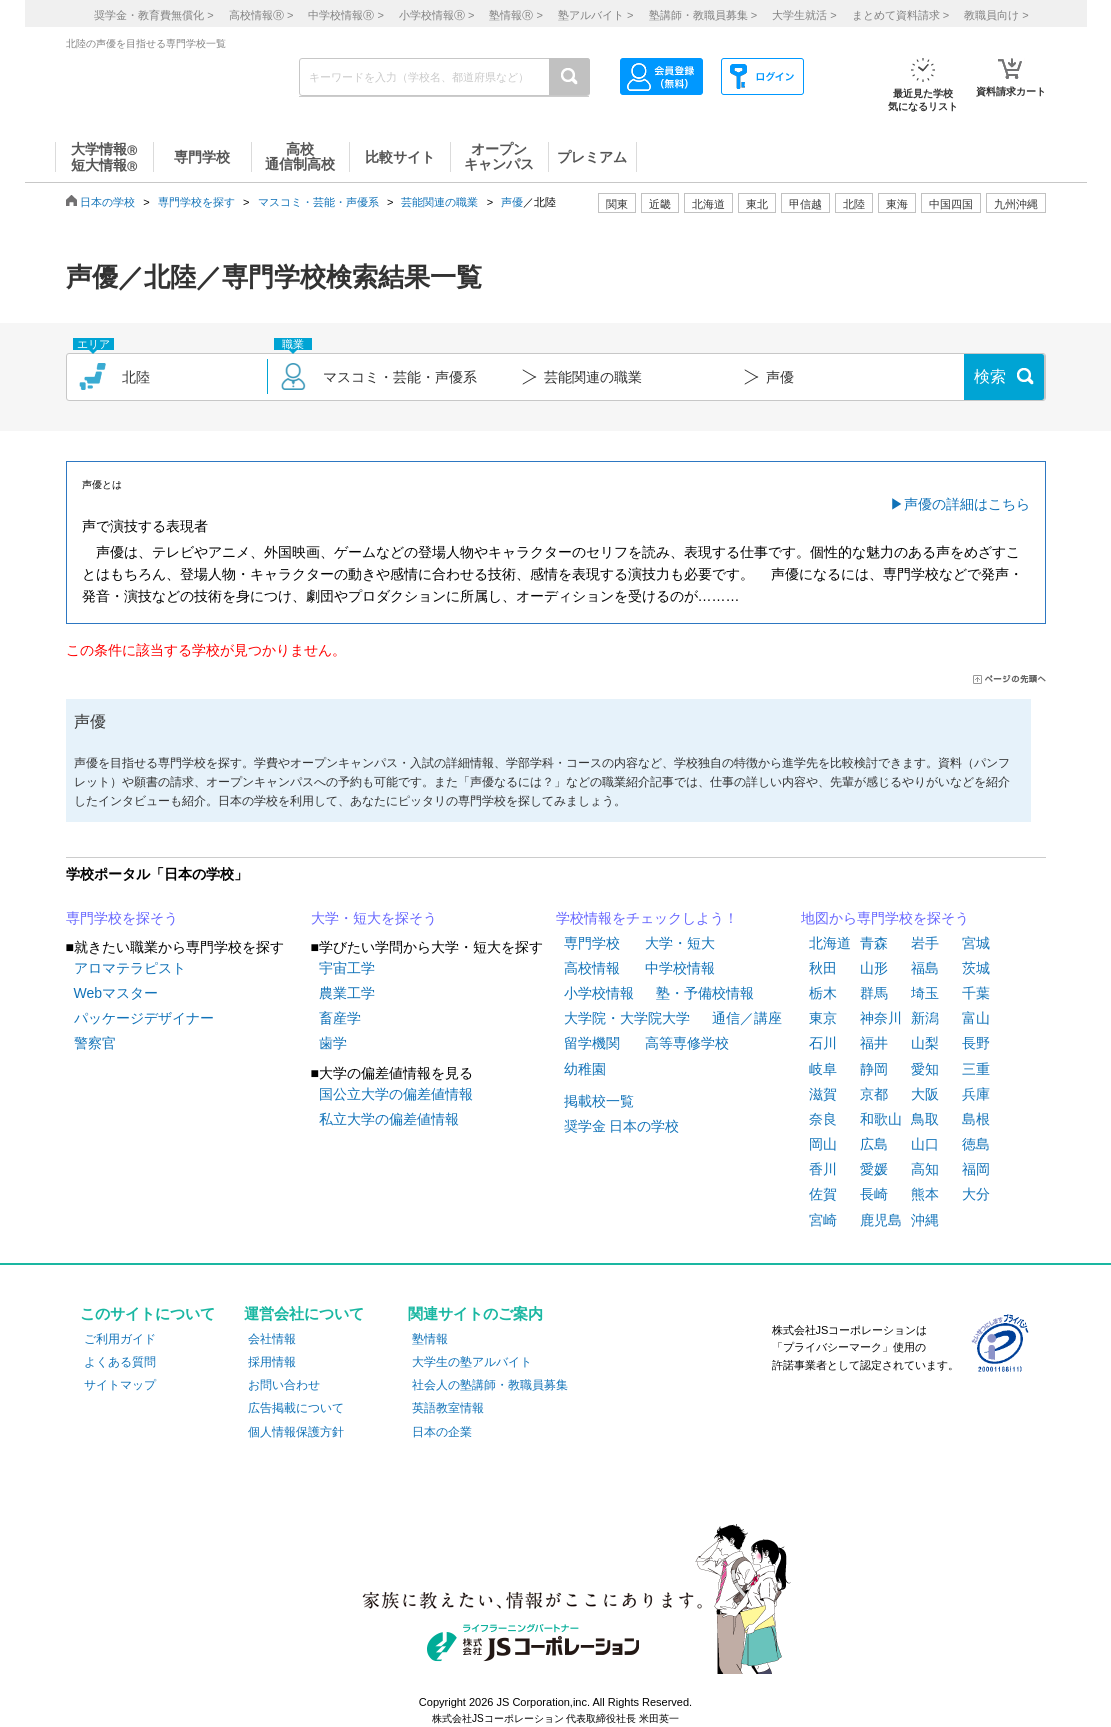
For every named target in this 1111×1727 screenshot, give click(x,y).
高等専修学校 (687, 1043)
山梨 (925, 1043)
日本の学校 (107, 202)
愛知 (925, 1069)
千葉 (976, 993)
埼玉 (925, 993)
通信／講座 (747, 1018)
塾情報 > (515, 15)
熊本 (925, 1194)
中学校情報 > (345, 15)
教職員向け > (996, 15)
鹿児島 (881, 1220)
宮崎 (823, 1220)
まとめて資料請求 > (900, 15)
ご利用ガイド (120, 1339)
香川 (823, 1169)
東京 (823, 1018)
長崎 (874, 1194)
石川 (823, 1043)
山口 (925, 1144)
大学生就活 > (804, 15)
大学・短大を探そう (374, 918)
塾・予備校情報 (705, 993)
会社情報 (272, 1339)
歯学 (333, 1043)
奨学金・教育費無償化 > (153, 15)
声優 (512, 202)
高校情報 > (261, 15)
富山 (976, 1018)
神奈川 (881, 1018)
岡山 (823, 1144)
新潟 (925, 1018)
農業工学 (347, 993)
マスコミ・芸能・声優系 (318, 202)
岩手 (925, 943)
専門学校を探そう (122, 918)
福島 (925, 968)
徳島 (976, 1144)
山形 (874, 968)
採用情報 (272, 1362)
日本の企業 (442, 1432)
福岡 (976, 1169)
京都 (874, 1094)
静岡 (874, 1069)
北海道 (708, 204)
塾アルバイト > (595, 15)
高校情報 (592, 968)
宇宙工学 (347, 968)
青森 (874, 943)
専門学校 (592, 943)
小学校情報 (599, 993)
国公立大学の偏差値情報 (396, 1094)
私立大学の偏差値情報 (389, 1119)
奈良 (823, 1119)
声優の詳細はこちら (967, 504)
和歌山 (881, 1119)
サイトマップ (120, 1385)
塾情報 (430, 1339)
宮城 (976, 943)
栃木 (823, 993)
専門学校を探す (196, 202)
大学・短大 (680, 943)
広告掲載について (296, 1408)
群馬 (874, 993)
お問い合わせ (284, 1385)
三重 (976, 1069)
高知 (925, 1169)
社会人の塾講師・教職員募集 (490, 1385)
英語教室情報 (448, 1408)
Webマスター (116, 993)
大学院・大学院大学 (627, 1018)
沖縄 (925, 1220)
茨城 (976, 968)
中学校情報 (680, 968)
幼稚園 (585, 1069)
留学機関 (592, 1043)
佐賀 (823, 1194)
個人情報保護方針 (296, 1432)
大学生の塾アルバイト (472, 1362)
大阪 (925, 1094)
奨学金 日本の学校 (622, 1126)
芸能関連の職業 (439, 202)
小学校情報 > (436, 15)
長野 (976, 1043)
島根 (976, 1119)
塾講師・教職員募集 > (703, 15)
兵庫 (976, 1094)
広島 (874, 1144)
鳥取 (925, 1119)
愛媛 (874, 1169)
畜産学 (340, 1018)
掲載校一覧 (599, 1101)
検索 (990, 376)
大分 (976, 1194)
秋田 (823, 968)
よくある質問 (120, 1362)
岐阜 (823, 1069)
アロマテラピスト (130, 968)
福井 (874, 1043)
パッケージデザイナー (144, 1018)
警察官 (95, 1043)
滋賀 (823, 1094)
